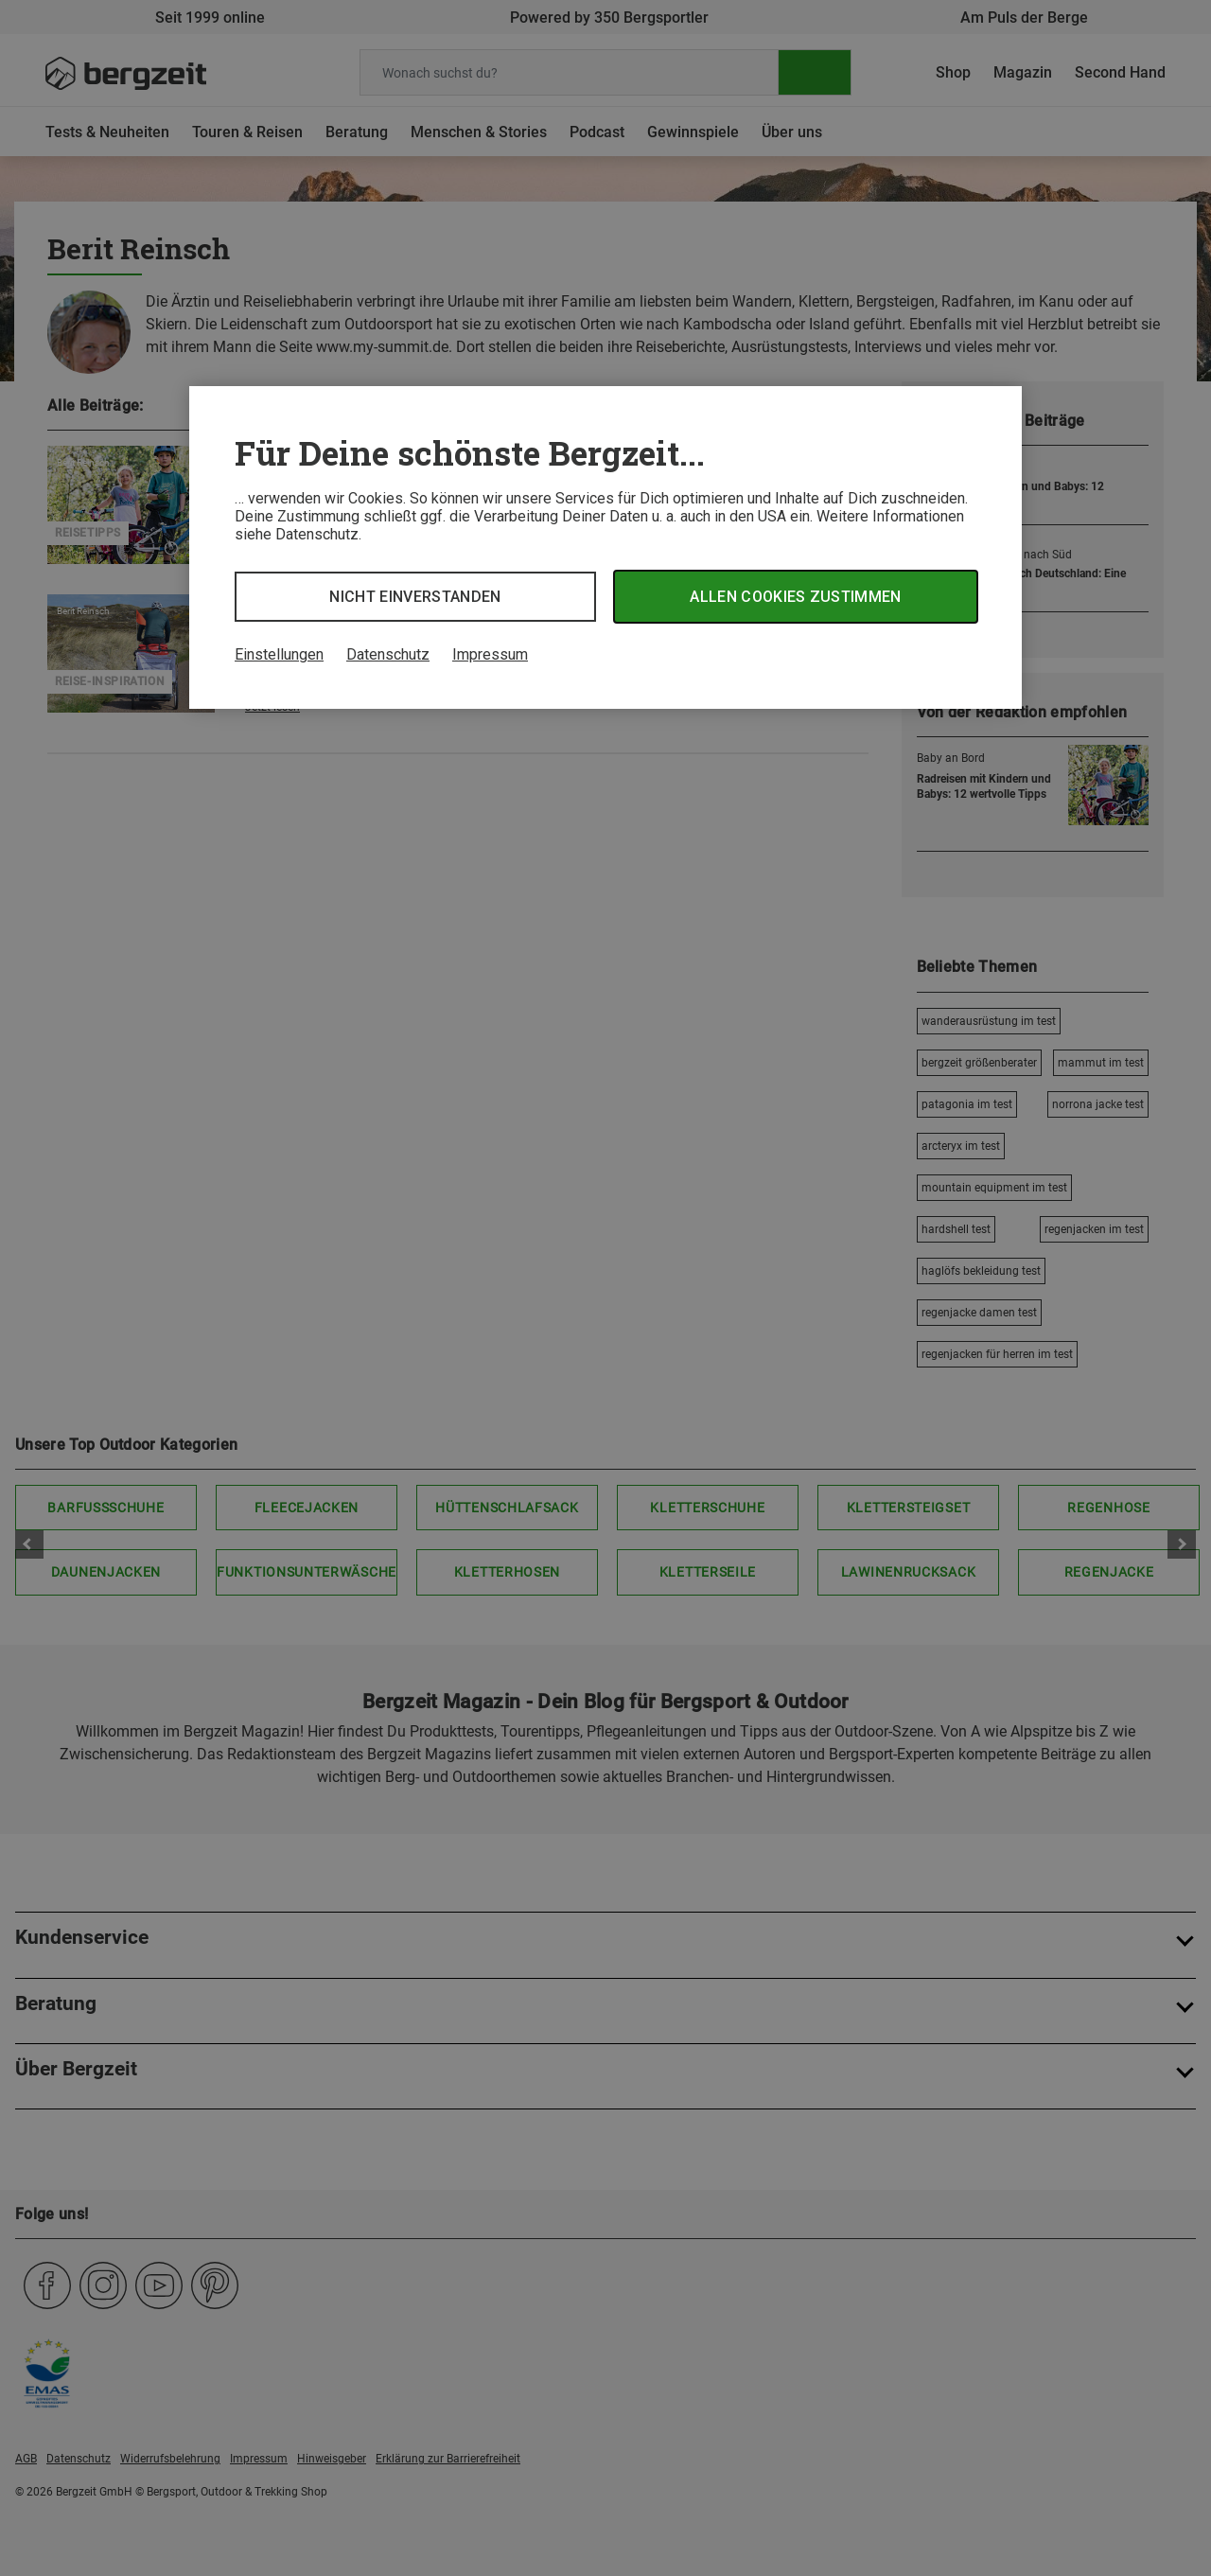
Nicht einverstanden (414, 597)
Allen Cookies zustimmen (795, 597)
